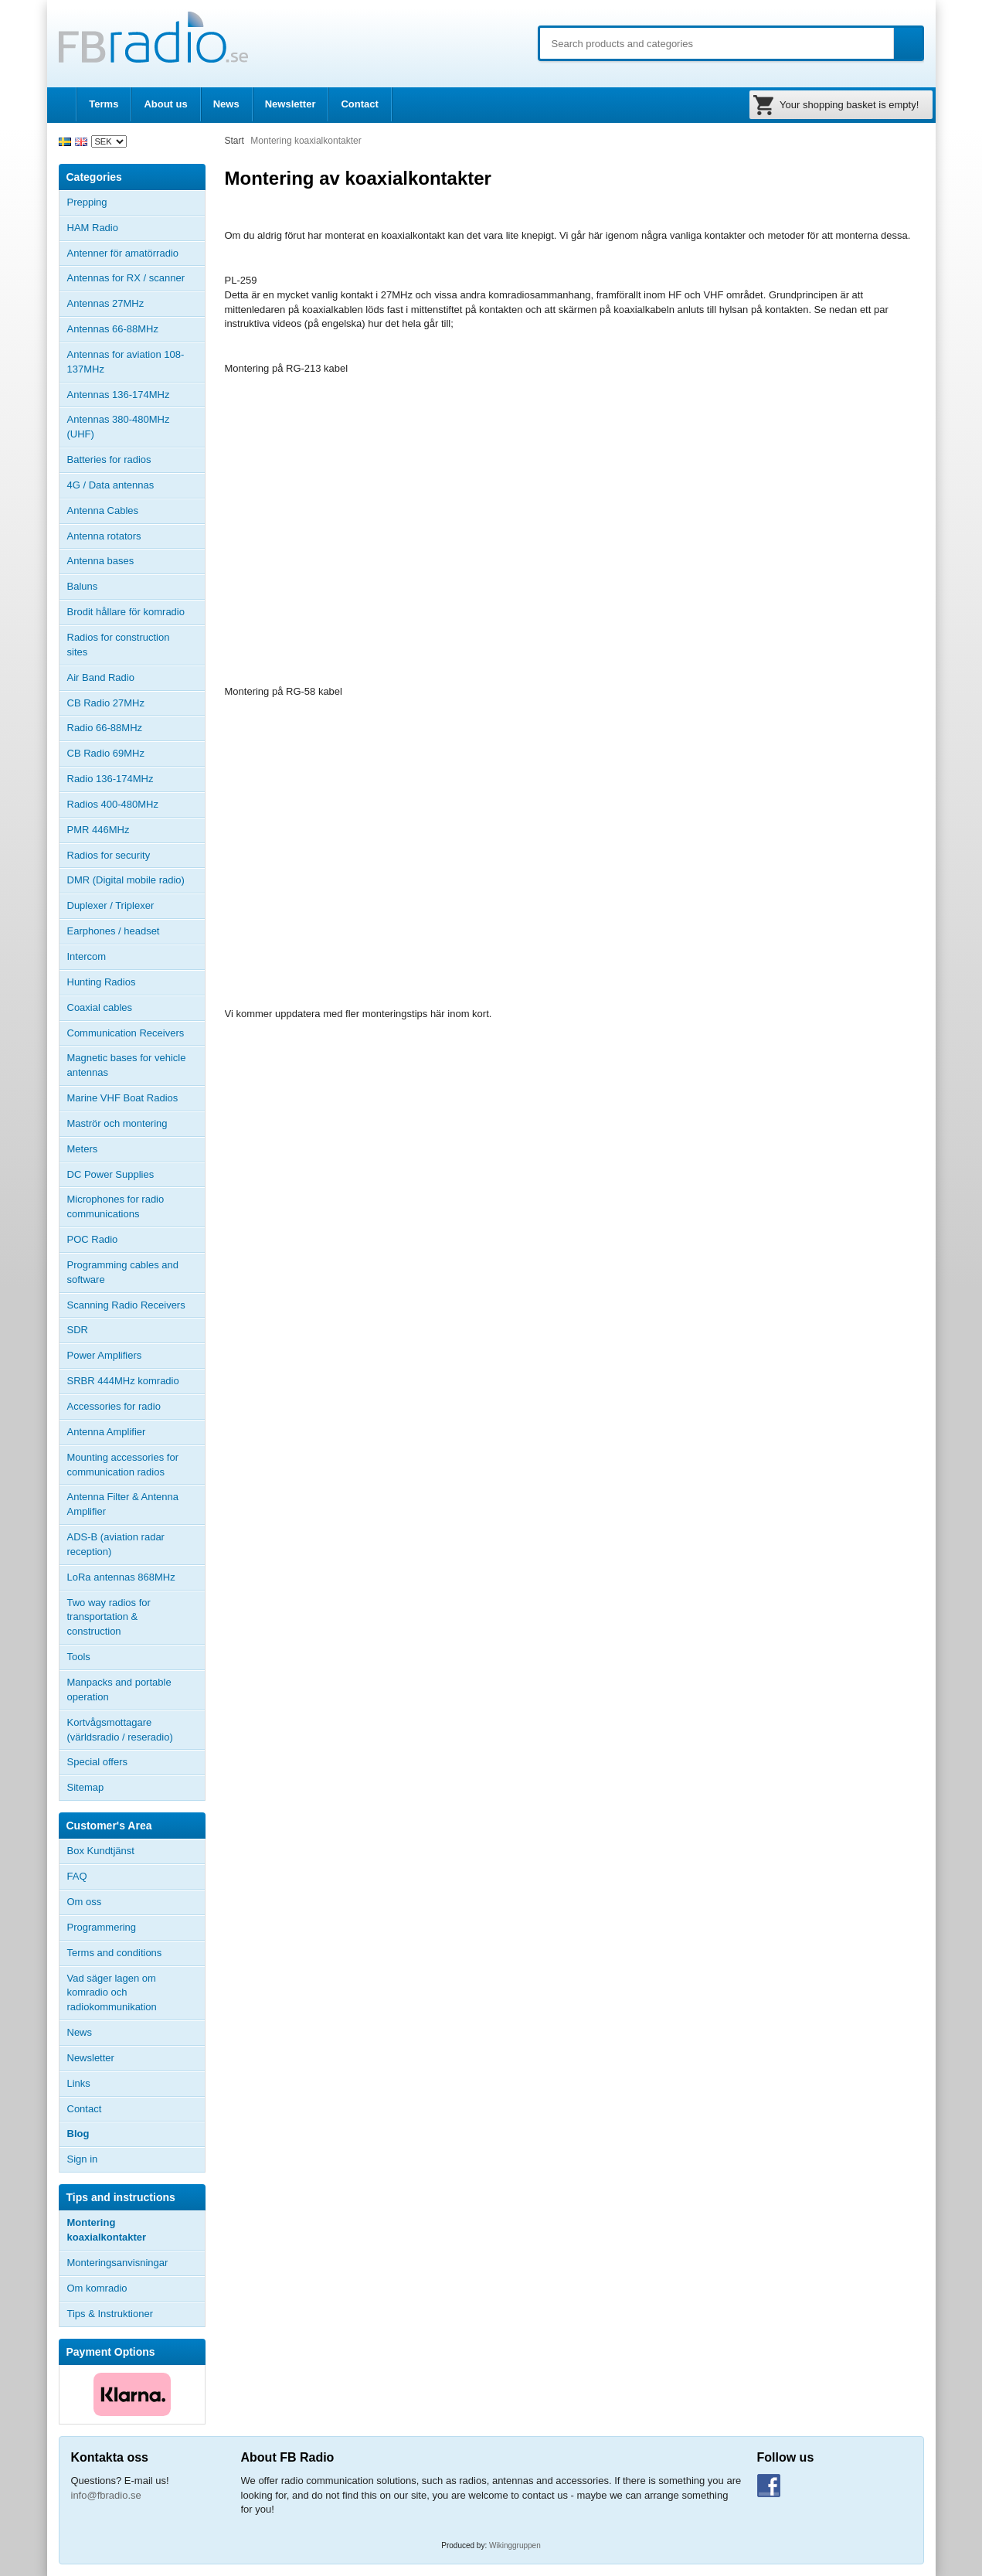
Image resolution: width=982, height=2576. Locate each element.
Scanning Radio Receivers (126, 1305)
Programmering (102, 1927)
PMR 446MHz (98, 829)
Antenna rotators (104, 536)
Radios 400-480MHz (113, 804)
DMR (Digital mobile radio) (126, 880)
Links (78, 2083)
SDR (77, 1330)
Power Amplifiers (104, 1355)
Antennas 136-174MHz (136, 395)
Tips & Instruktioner (110, 2313)
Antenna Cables (103, 510)
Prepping (87, 202)
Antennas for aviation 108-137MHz (126, 362)
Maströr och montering (117, 1123)
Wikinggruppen (515, 2545)
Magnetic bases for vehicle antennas (126, 1065)
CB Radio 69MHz (105, 753)
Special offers (97, 1762)
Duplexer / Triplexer (111, 905)
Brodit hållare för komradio (126, 612)
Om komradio (97, 2288)
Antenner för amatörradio (136, 253)
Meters (82, 1149)
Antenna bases (136, 561)
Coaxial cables (100, 1007)
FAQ (77, 1876)
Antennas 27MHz (136, 304)
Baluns (82, 586)
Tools (78, 1656)
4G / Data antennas (111, 485)
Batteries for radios (109, 459)
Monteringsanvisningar (117, 2262)
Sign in (82, 2159)
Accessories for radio (136, 1406)
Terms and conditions (114, 1952)
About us (165, 104)
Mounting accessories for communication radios (123, 1464)
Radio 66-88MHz (105, 727)
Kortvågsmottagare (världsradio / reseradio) (120, 1730)
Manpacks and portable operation (119, 1689)
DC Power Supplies (111, 1174)
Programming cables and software (123, 1272)
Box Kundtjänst (100, 1850)
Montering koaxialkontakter (107, 2230)
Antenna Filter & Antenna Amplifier (123, 1504)
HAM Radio (136, 228)
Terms (103, 104)
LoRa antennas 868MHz (121, 1577)
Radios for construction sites (118, 644)
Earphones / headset (113, 931)
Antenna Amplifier (106, 1432)
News (226, 104)
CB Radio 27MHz (105, 703)
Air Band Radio (100, 677)
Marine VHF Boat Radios (122, 1098)
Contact (359, 104)
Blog (78, 2133)
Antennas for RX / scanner (126, 278)
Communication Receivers (126, 1033)
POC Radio (92, 1239)
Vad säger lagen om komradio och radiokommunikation (112, 1992)
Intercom (87, 956)
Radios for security (109, 855)
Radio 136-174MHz (110, 778)
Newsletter (290, 104)
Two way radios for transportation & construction (109, 1617)
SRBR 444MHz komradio (123, 1381)
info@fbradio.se (106, 2495)
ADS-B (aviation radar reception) (116, 1544)
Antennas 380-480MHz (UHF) (136, 426)
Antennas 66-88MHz (136, 329)
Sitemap (85, 1787)
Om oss (84, 1901)
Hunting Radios (101, 982)
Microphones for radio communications (116, 1206)
